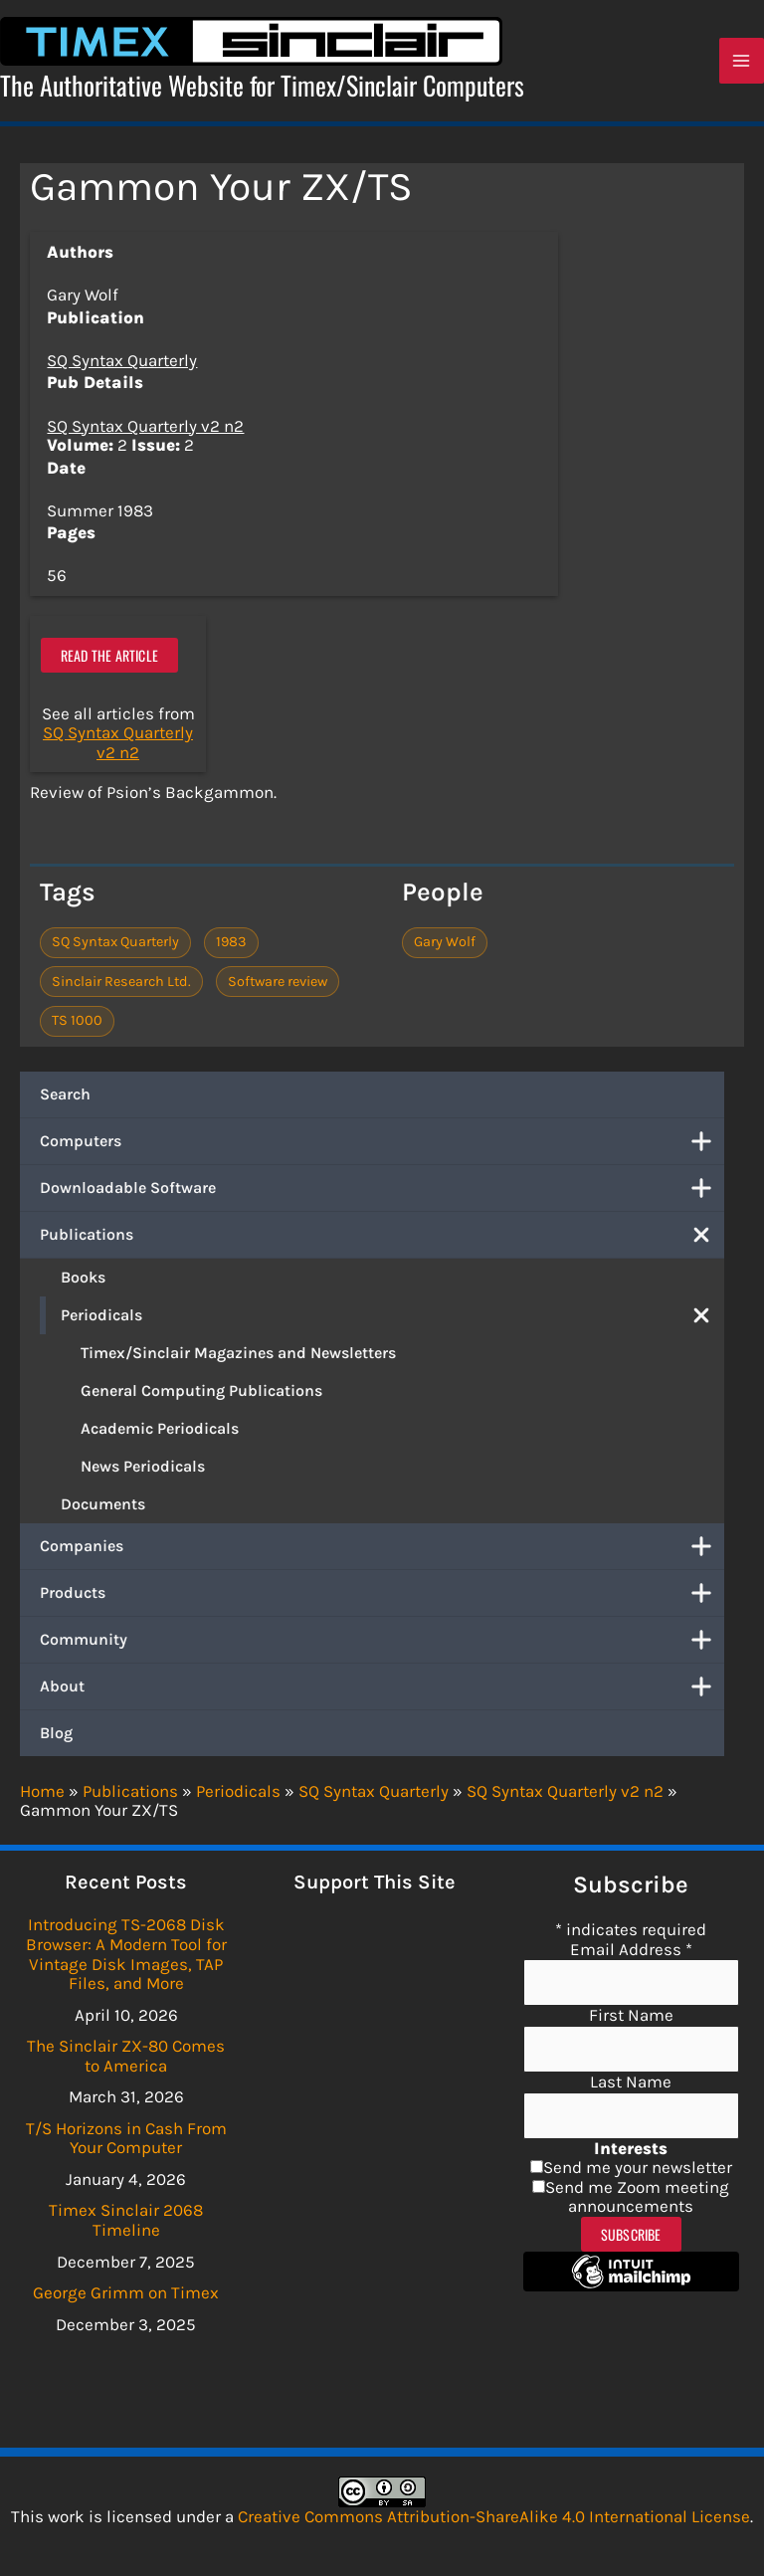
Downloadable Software (382, 1192)
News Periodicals (143, 1470)
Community (382, 1644)
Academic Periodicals (160, 1432)
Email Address (631, 1949)
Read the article (109, 659)
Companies (382, 1550)
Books (83, 1281)
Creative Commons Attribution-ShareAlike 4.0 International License (494, 2516)
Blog (56, 1736)
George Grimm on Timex (126, 2292)
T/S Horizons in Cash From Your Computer (126, 2138)
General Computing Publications (201, 1394)
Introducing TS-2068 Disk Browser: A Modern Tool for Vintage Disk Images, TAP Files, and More (126, 1953)
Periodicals (392, 1319)
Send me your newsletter (637, 2167)
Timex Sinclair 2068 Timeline (126, 2220)
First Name (631, 2015)
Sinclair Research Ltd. (121, 985)
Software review (277, 985)
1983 (231, 946)
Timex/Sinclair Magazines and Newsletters (238, 1356)
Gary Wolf (445, 946)
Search (65, 1098)
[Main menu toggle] (742, 64)
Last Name (630, 2081)
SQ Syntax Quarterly (122, 365)
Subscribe (631, 2234)
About (382, 1690)
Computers (382, 1145)
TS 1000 (77, 1024)
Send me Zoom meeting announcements (637, 2197)
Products (382, 1597)
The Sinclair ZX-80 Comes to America (126, 2056)
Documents (103, 1507)
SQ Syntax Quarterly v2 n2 (145, 430)
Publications (382, 1239)
